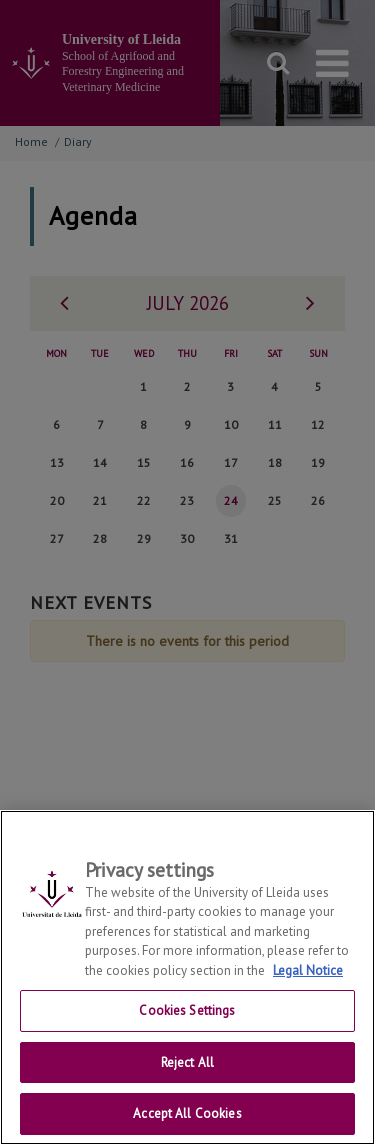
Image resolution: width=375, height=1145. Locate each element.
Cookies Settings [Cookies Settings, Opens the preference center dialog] (187, 1022)
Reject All (187, 1073)
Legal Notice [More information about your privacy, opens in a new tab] (308, 981)
